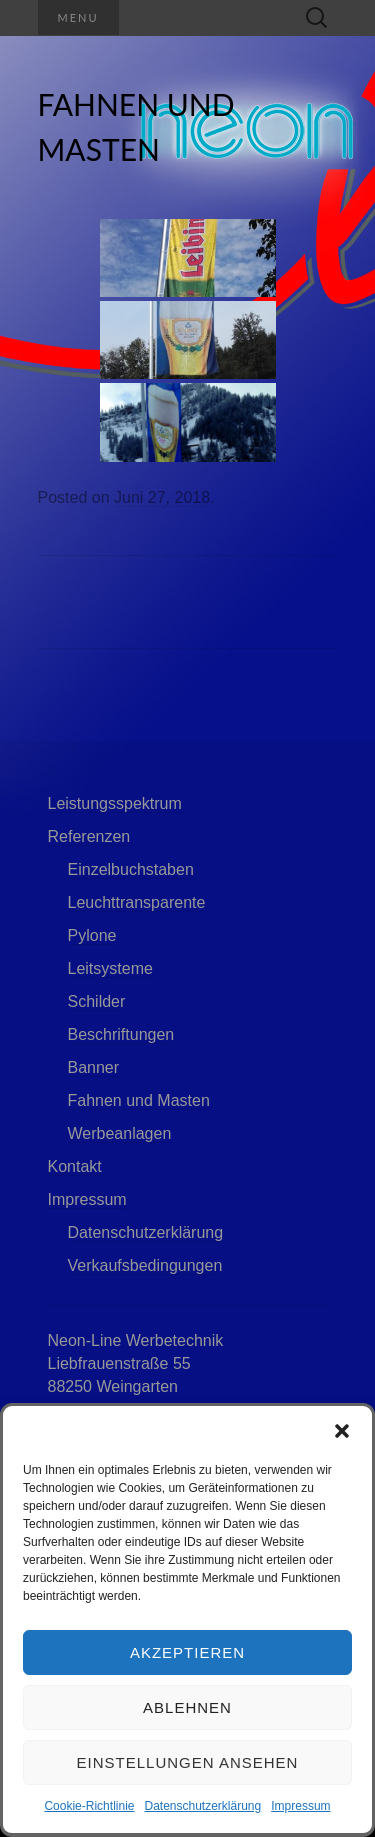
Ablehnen (187, 1707)
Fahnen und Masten (139, 1100)
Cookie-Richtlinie (89, 1806)
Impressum (300, 1806)
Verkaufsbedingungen (145, 1265)
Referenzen (89, 836)
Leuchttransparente (137, 902)
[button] (342, 1431)
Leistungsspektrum (115, 803)
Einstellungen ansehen (188, 1762)
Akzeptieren (187, 1652)
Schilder (97, 1001)
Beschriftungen (121, 1034)
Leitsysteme (110, 968)
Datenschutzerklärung (202, 1806)
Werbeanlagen (120, 1133)
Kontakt (75, 1166)
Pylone (92, 935)
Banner (94, 1067)
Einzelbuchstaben (131, 869)
